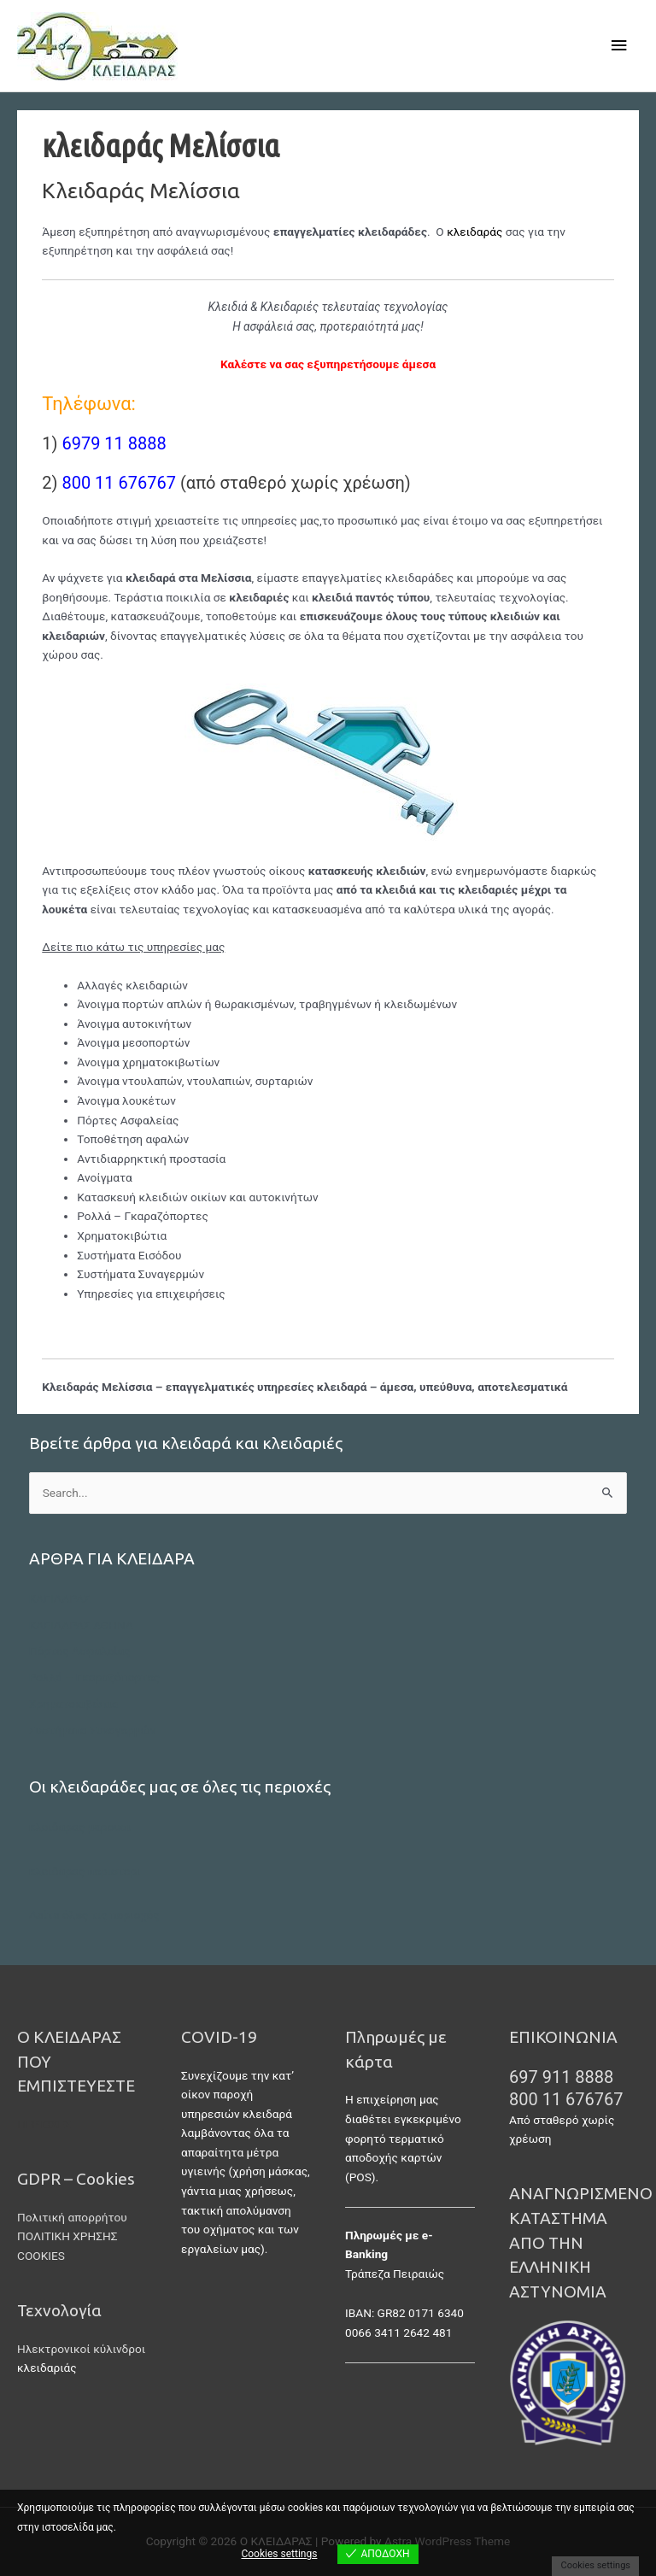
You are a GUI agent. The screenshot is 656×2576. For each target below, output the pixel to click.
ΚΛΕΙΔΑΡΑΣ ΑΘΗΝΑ (81, 1625)
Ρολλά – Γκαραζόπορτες (95, 1677)
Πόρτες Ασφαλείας (80, 1651)
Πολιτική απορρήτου (72, 2217)
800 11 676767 (566, 2099)
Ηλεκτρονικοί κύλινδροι (81, 2349)
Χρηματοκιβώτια (74, 1703)
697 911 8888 (561, 2077)
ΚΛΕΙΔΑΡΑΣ (60, 1598)
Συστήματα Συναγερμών (92, 1730)
